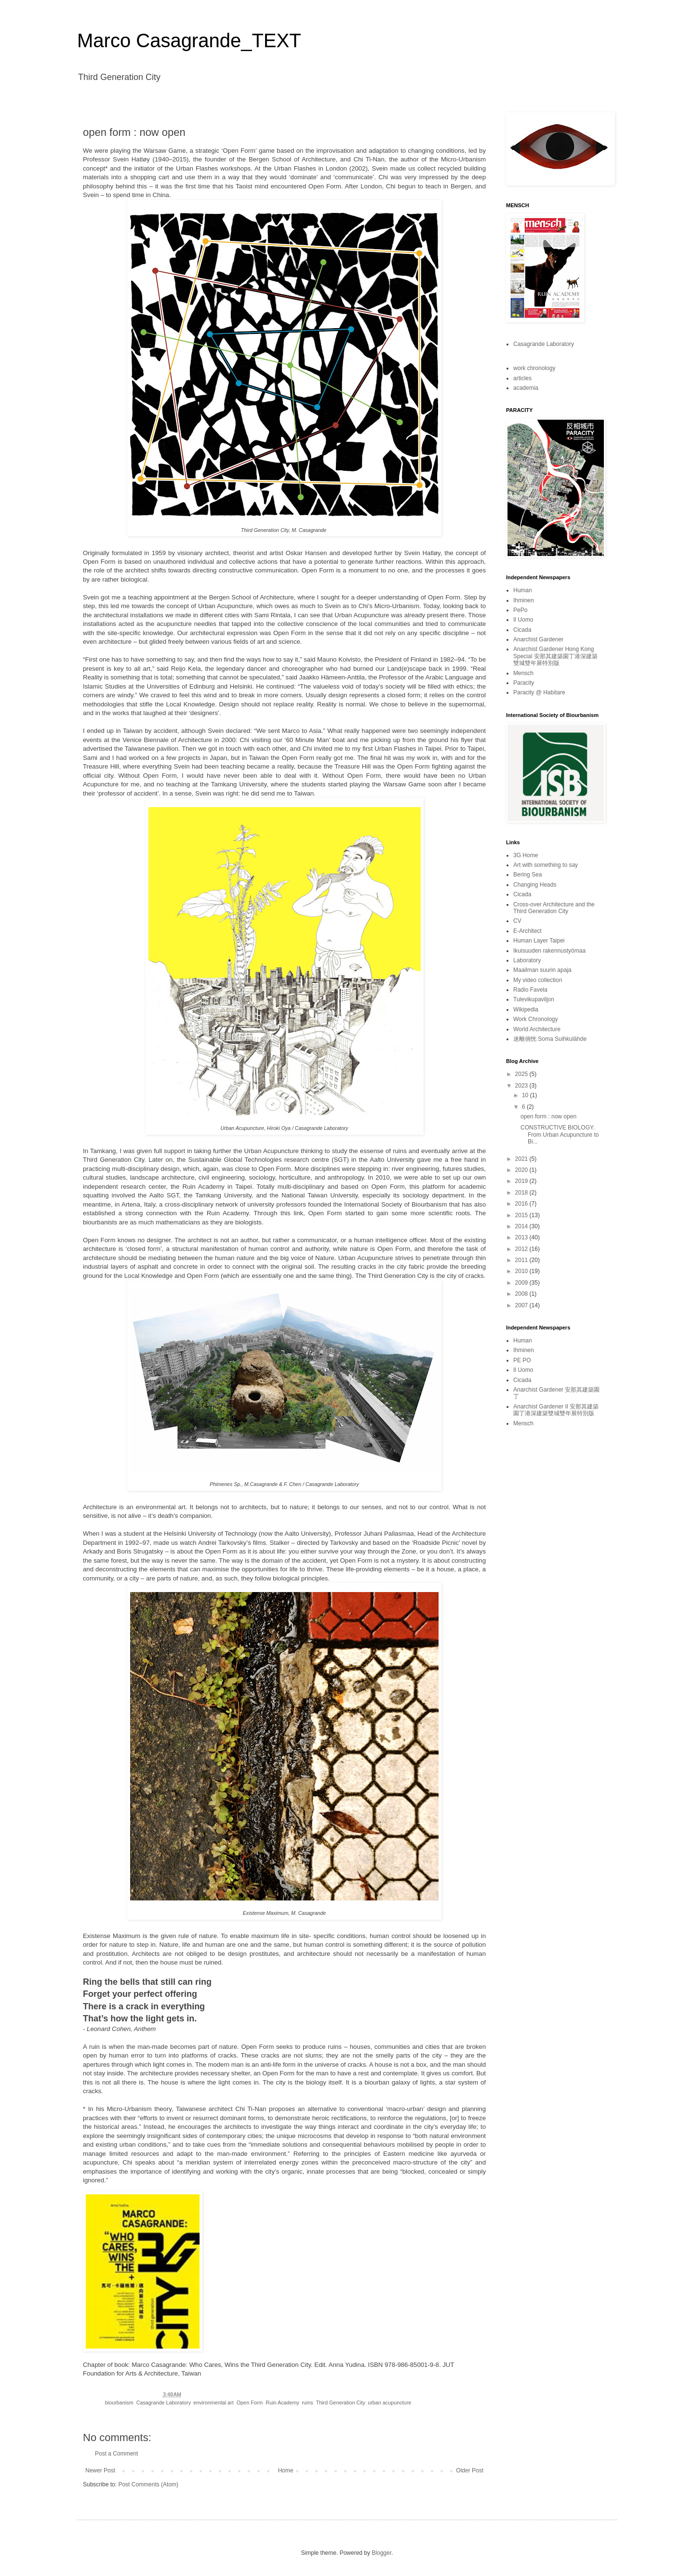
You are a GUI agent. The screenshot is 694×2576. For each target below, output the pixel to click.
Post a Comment (116, 2453)
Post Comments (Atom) (148, 2484)
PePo (520, 610)
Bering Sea (527, 874)
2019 (522, 1181)
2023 (522, 1085)
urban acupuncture (389, 2402)
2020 (522, 1170)
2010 (522, 1271)
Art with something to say (545, 865)
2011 (522, 1260)
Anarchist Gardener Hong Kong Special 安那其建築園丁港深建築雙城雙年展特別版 (555, 656)
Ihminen (523, 600)
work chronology (534, 368)
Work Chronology (535, 1019)
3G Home (525, 855)
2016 (522, 1203)
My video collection (537, 980)
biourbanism (119, 2402)
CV (517, 920)
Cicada (522, 629)
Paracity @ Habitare (539, 692)
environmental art (213, 2402)
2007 (522, 1305)
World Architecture (537, 1029)
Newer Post (100, 2470)
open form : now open (548, 1116)
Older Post (469, 2470)
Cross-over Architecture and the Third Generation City (554, 908)
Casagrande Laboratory (163, 2402)
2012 (522, 1249)
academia (525, 388)
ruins (307, 2402)
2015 (522, 1215)
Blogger (381, 2552)
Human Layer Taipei (539, 940)
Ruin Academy (282, 2402)
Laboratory (527, 960)
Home (286, 2470)
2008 (522, 1293)
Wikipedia (525, 1009)
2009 (522, 1282)
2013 (522, 1237)
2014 (522, 1226)
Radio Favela (530, 989)
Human (522, 590)
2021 (522, 1158)
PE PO (522, 1360)
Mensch (523, 673)
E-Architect (527, 931)
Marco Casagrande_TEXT (189, 40)
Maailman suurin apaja (542, 970)
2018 (522, 1192)
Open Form (250, 2402)
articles (522, 378)
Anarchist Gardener (538, 639)
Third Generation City (340, 2402)
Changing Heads (534, 884)
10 (526, 1095)
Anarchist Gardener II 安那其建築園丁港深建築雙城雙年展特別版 (556, 1410)
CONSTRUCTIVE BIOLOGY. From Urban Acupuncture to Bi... (559, 1134)
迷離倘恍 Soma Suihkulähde (550, 1039)
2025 (522, 1074)
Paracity (523, 682)
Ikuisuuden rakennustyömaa (549, 950)
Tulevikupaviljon (533, 999)
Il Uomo (523, 619)
